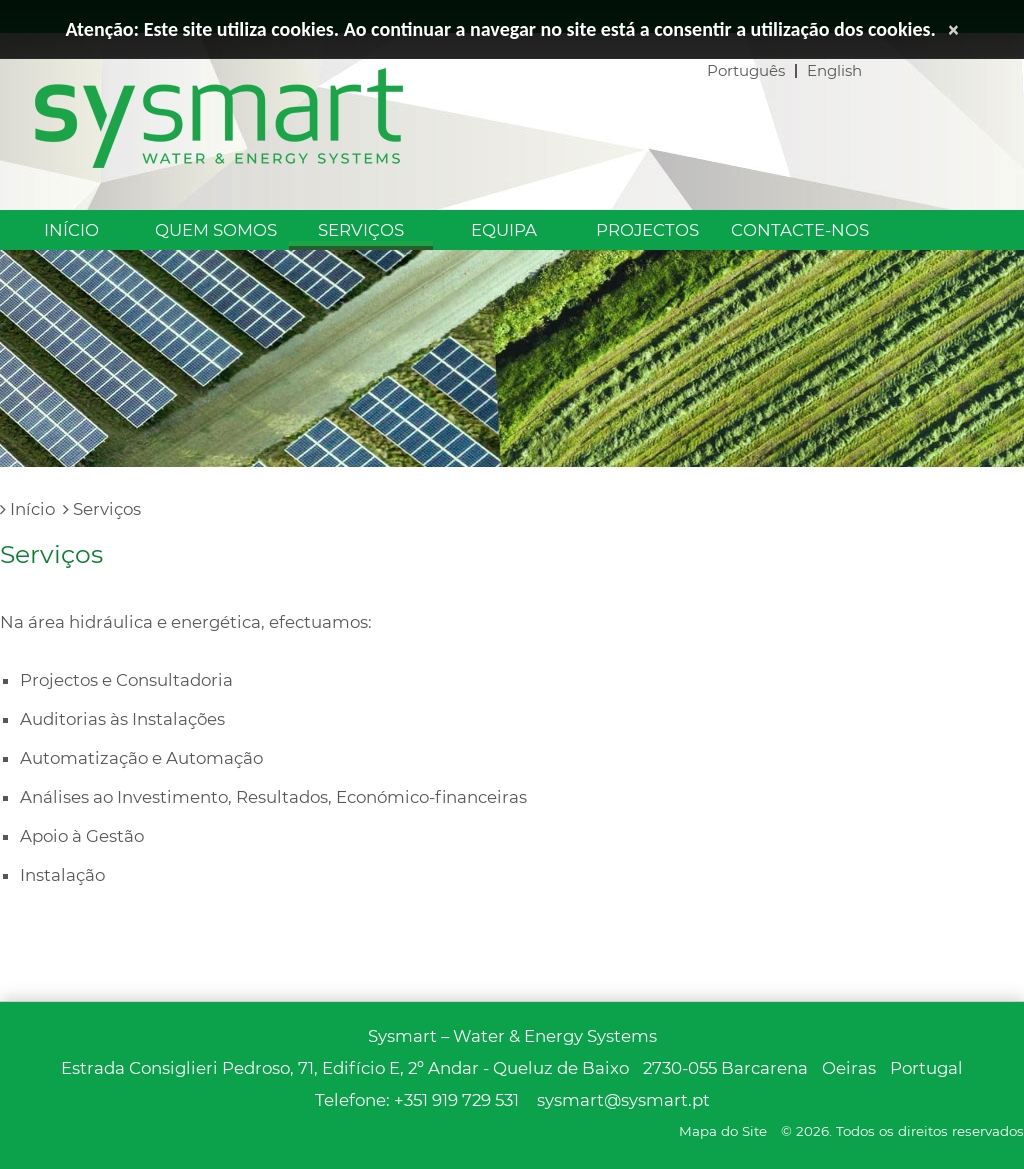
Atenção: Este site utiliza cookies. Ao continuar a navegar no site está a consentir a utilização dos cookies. (501, 29)
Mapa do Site (723, 1131)
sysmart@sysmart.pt (623, 1100)
